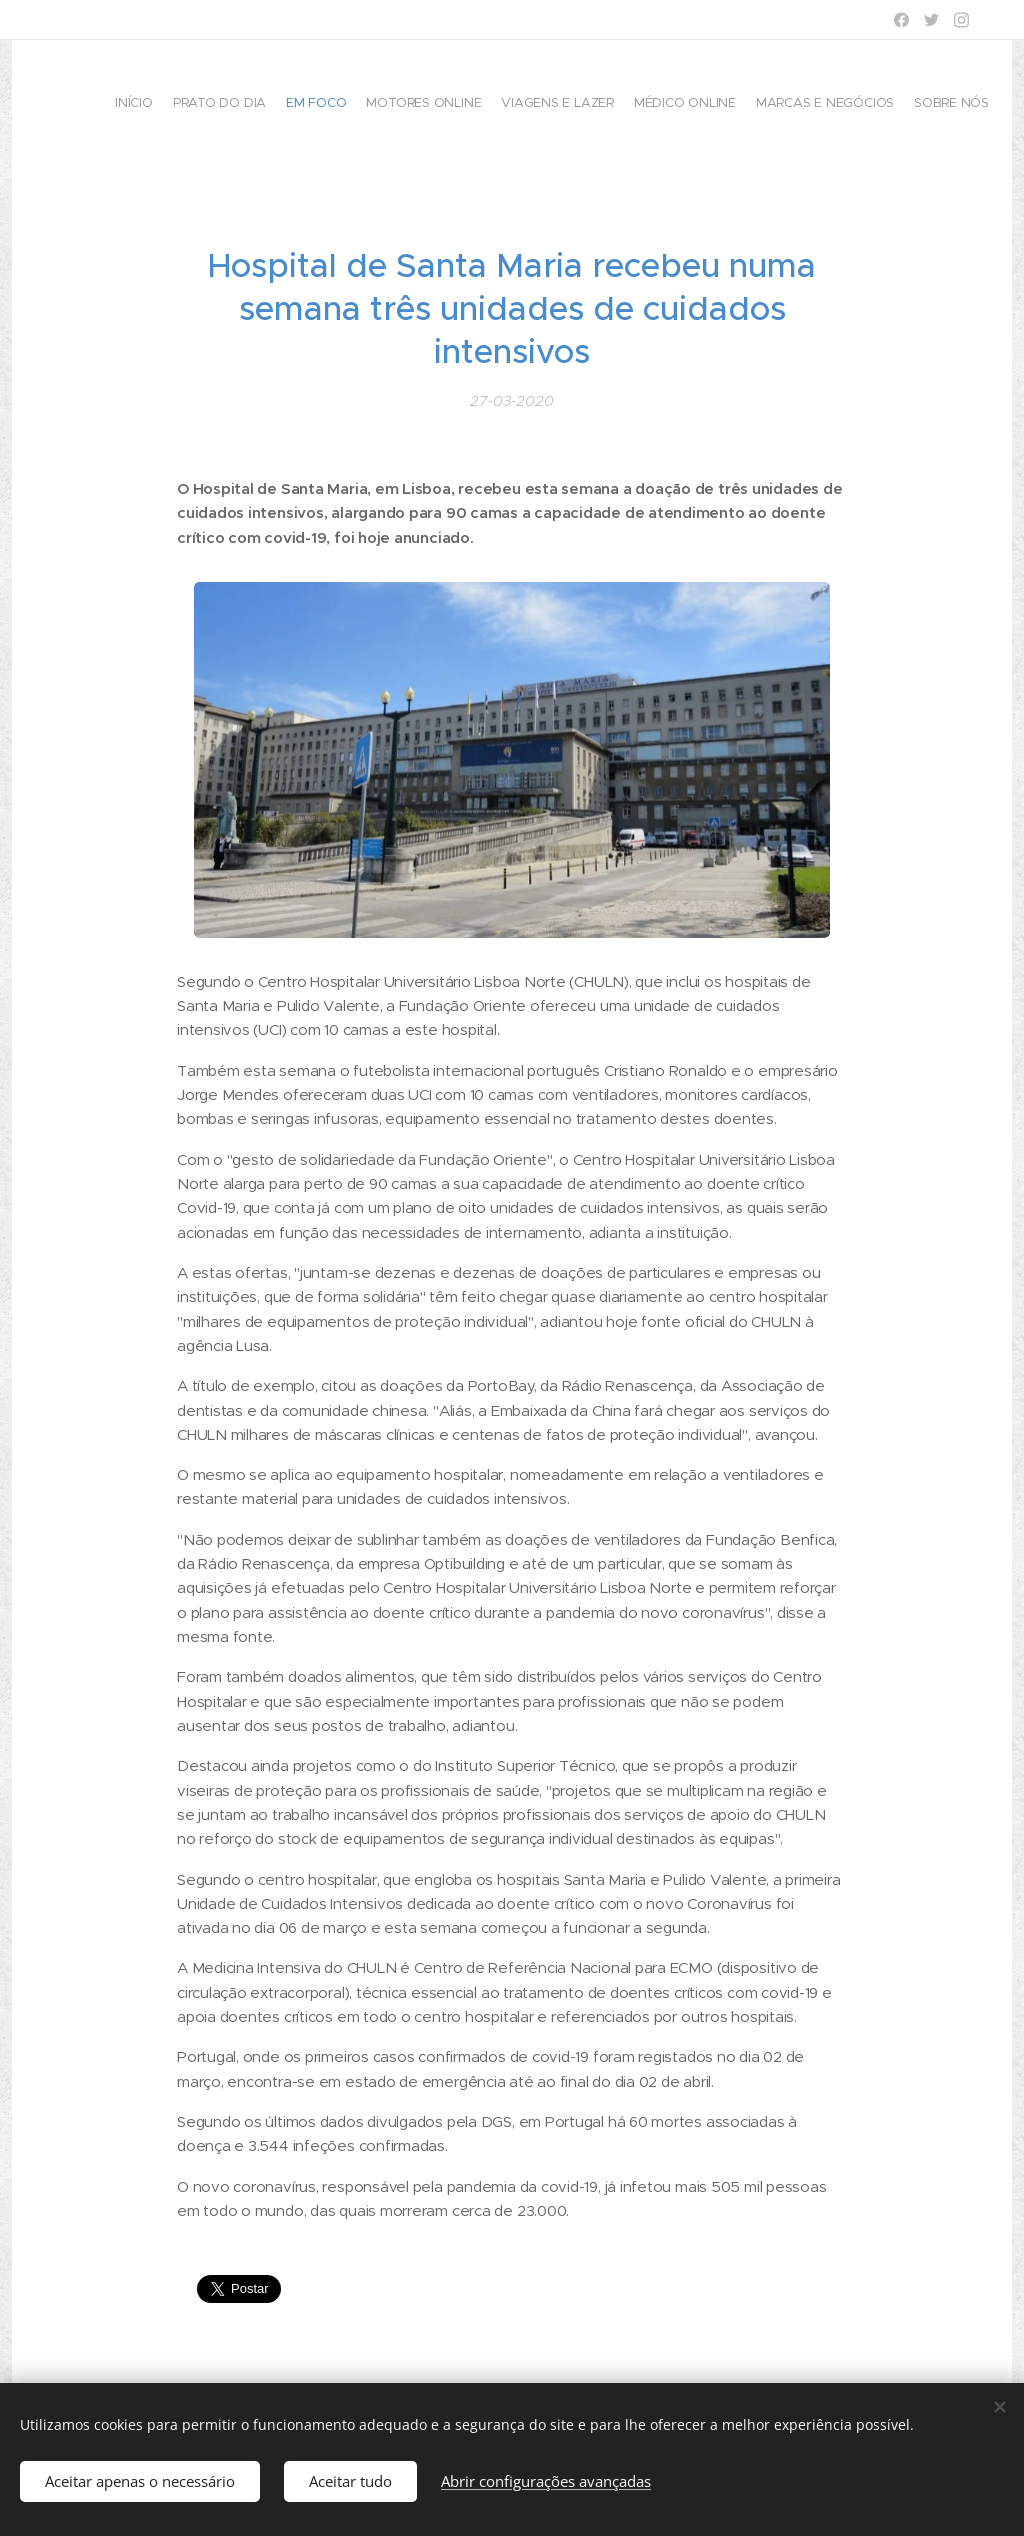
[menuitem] (851, 105)
